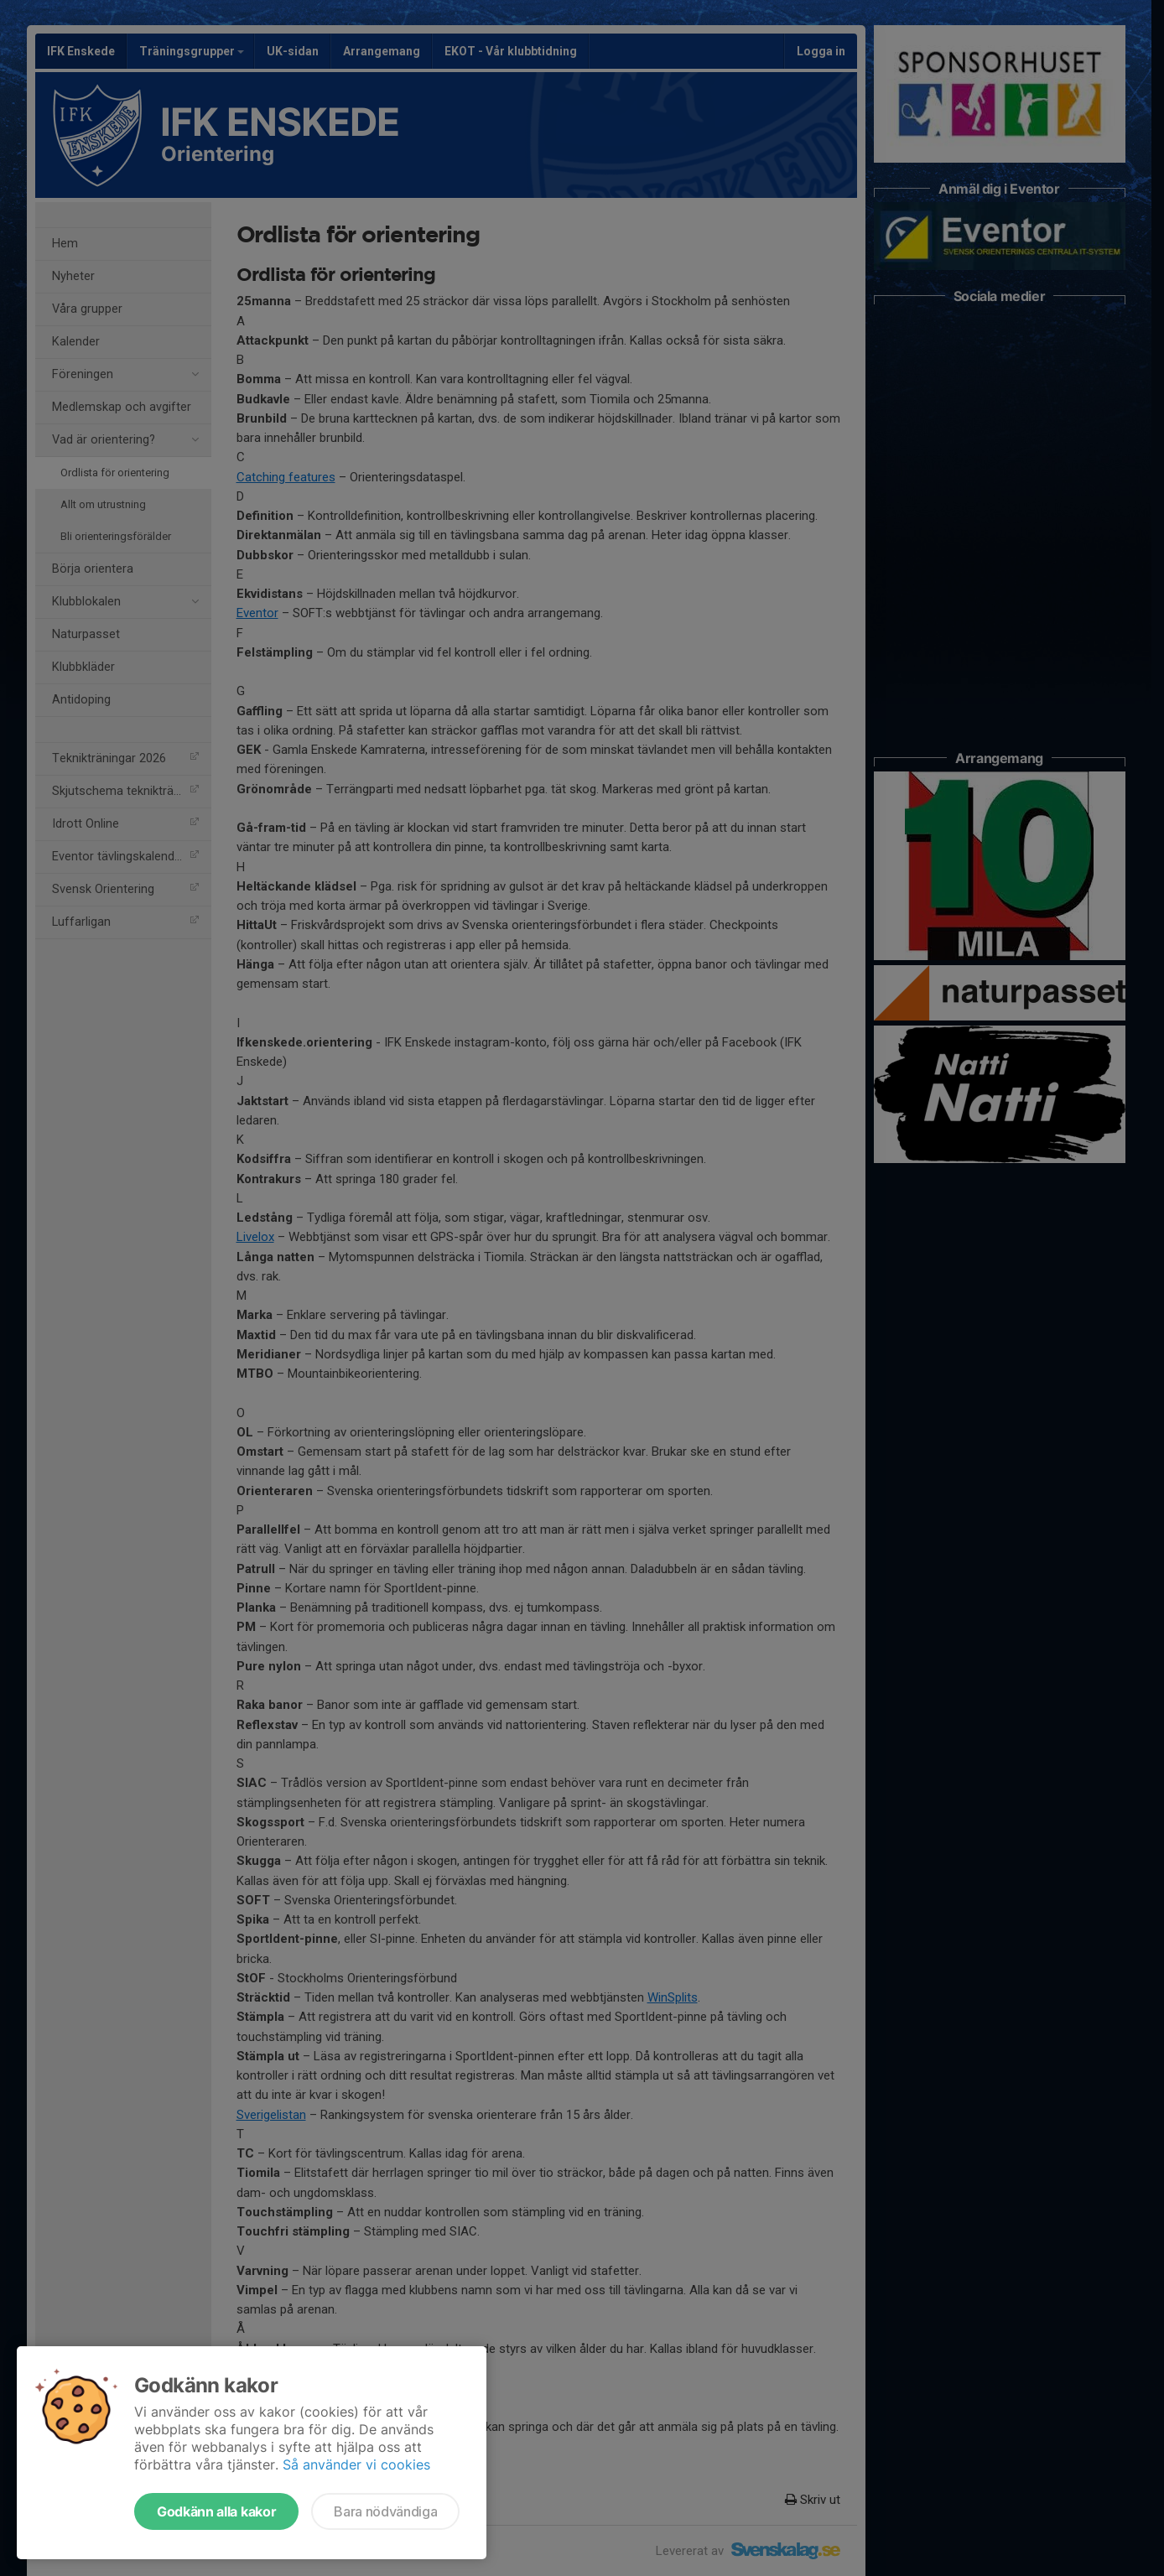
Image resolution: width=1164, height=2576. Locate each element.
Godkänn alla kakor (216, 2511)
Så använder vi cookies (356, 2464)
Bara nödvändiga (385, 2511)
